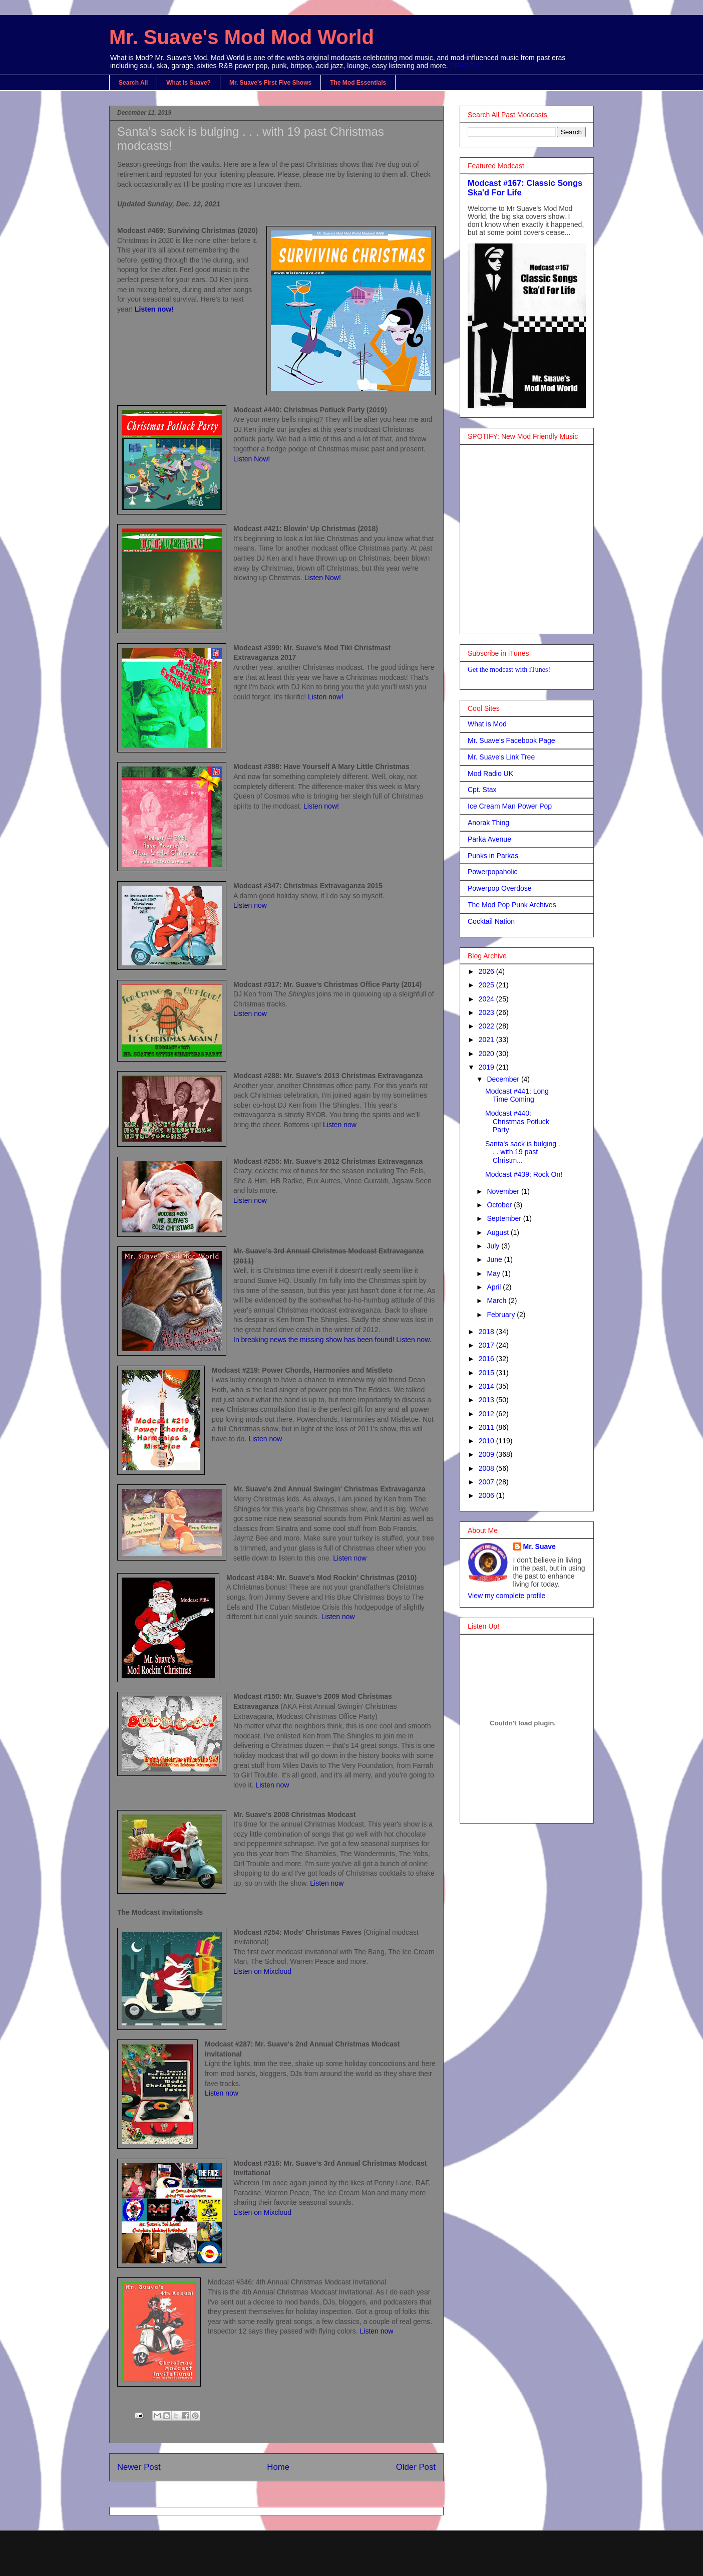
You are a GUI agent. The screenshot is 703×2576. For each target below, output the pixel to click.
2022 (487, 1026)
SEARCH (464, 66)
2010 (487, 1441)
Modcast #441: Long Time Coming (517, 1095)
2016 (487, 1359)
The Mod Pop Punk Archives (512, 905)
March (497, 1301)
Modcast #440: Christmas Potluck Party (517, 1121)
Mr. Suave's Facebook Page (511, 740)
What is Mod (487, 724)
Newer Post (139, 2467)
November (504, 1191)
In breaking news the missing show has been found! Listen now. (332, 1340)
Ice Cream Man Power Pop (510, 806)
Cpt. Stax (482, 790)
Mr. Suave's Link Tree (501, 757)
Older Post (416, 2467)
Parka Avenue (489, 839)
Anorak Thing (488, 823)
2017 (487, 1345)
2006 (487, 1495)
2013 (487, 1400)
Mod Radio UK (490, 773)
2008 (487, 1468)
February (502, 1315)
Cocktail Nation (491, 921)
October (500, 1205)
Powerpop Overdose (500, 888)
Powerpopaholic (493, 872)
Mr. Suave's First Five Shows (270, 82)
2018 (487, 1332)
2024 (487, 999)
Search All (133, 82)
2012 (487, 1414)
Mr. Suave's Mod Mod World (241, 37)
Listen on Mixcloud (262, 1971)
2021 (487, 1040)
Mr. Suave (539, 1546)
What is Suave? (188, 82)
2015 (487, 1373)
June (495, 1259)
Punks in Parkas (493, 856)
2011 (487, 1427)
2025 (487, 985)
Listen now (250, 905)
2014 (487, 1386)
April (495, 1287)
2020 (487, 1054)
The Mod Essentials (358, 82)
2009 (487, 1454)
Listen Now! (251, 459)
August (498, 1232)
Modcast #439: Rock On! (523, 1174)
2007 (487, 1482)
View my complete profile (506, 1596)
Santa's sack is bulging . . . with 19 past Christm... (522, 1152)
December (504, 1079)
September (505, 1218)
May (494, 1273)
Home (278, 2467)
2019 (487, 1067)
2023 (487, 1012)
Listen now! (154, 309)
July (494, 1246)
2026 (487, 971)
